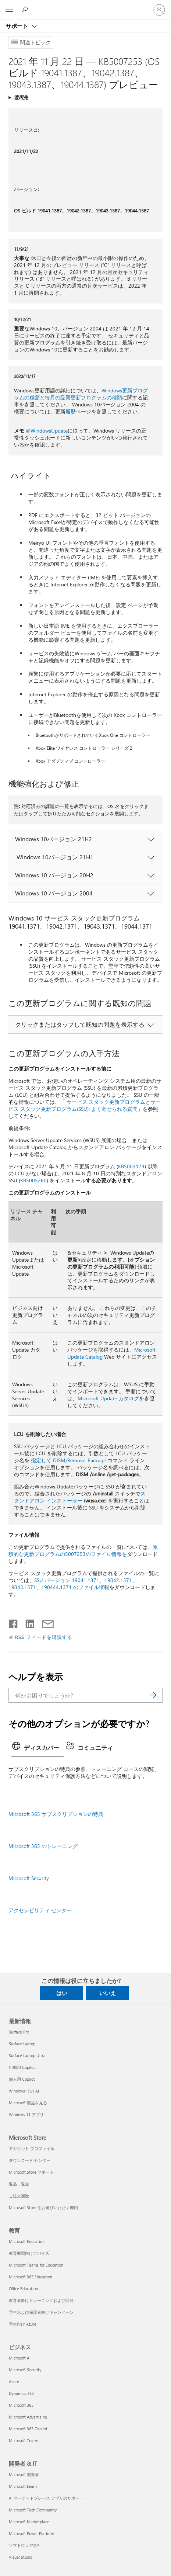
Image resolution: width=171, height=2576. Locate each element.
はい (61, 1993)
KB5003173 (131, 1166)
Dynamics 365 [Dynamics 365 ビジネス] (21, 2393)
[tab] (37, 1748)
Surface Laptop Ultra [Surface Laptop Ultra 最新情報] (27, 2055)
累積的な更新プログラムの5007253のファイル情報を (83, 1550)
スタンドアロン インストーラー (80, 1497)
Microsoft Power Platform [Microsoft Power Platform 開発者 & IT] (31, 2533)
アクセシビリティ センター (40, 1910)
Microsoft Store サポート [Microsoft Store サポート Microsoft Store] (31, 2172)
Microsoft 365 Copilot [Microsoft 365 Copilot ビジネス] (28, 2428)
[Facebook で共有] (13, 1622)
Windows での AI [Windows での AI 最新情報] (24, 2091)
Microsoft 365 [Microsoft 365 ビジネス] (21, 2405)
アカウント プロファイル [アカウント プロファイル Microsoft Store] (31, 2148)
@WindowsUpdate (47, 430)
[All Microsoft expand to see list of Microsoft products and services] (9, 10)
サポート (17, 26)
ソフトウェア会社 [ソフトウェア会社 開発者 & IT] (25, 2545)
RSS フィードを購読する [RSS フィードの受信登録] (43, 1637)
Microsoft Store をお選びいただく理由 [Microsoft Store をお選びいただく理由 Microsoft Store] (43, 2207)
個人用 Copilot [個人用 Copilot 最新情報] (22, 2079)
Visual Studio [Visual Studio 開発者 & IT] (20, 2557)
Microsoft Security (28, 1878)
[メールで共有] (44, 1622)
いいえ (107, 1993)
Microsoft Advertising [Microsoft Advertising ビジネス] (28, 2417)
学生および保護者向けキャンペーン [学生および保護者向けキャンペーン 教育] (41, 2312)
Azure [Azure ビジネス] (14, 2381)
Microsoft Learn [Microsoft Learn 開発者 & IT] (23, 2486)
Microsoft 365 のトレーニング (43, 1845)
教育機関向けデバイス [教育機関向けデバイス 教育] (29, 2253)
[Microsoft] (85, 5)
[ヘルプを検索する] (25, 9)
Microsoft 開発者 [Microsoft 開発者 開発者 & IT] (24, 2474)
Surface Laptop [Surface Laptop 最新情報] (22, 2043)
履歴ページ (78, 411)
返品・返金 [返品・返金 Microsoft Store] (19, 2184)
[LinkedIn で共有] (27, 1622)
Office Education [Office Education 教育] (23, 2288)
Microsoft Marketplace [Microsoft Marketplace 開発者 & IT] (29, 2521)
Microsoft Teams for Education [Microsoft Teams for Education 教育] (36, 2265)
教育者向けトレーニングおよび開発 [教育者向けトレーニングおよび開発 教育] (41, 2300)
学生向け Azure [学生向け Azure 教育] (22, 2324)
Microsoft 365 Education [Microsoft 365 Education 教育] (30, 2276)
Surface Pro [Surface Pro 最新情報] (19, 2032)
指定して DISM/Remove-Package (68, 1460)
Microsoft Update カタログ (108, 1398)
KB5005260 (33, 1180)
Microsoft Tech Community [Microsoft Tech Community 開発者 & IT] (33, 2510)
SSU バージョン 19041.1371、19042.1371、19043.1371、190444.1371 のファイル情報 (72, 1584)
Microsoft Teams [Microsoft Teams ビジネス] (24, 2440)
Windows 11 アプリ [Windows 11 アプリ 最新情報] (26, 2114)
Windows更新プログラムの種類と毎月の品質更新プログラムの (81, 394)
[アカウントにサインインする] (159, 10)
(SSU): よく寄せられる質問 (107, 1108)
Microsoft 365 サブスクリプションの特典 (55, 1813)
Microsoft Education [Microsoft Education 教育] (26, 2241)
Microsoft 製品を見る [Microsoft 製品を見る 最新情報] (28, 2102)
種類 (117, 397)
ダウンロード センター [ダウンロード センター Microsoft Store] (29, 2160)
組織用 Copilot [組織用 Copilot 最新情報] (22, 2067)
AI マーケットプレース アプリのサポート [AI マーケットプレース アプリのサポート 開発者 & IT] (46, 2498)
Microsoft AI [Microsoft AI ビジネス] (20, 2358)
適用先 (21, 97)
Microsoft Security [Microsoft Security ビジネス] (25, 2369)
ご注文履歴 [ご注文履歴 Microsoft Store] (19, 2195)
